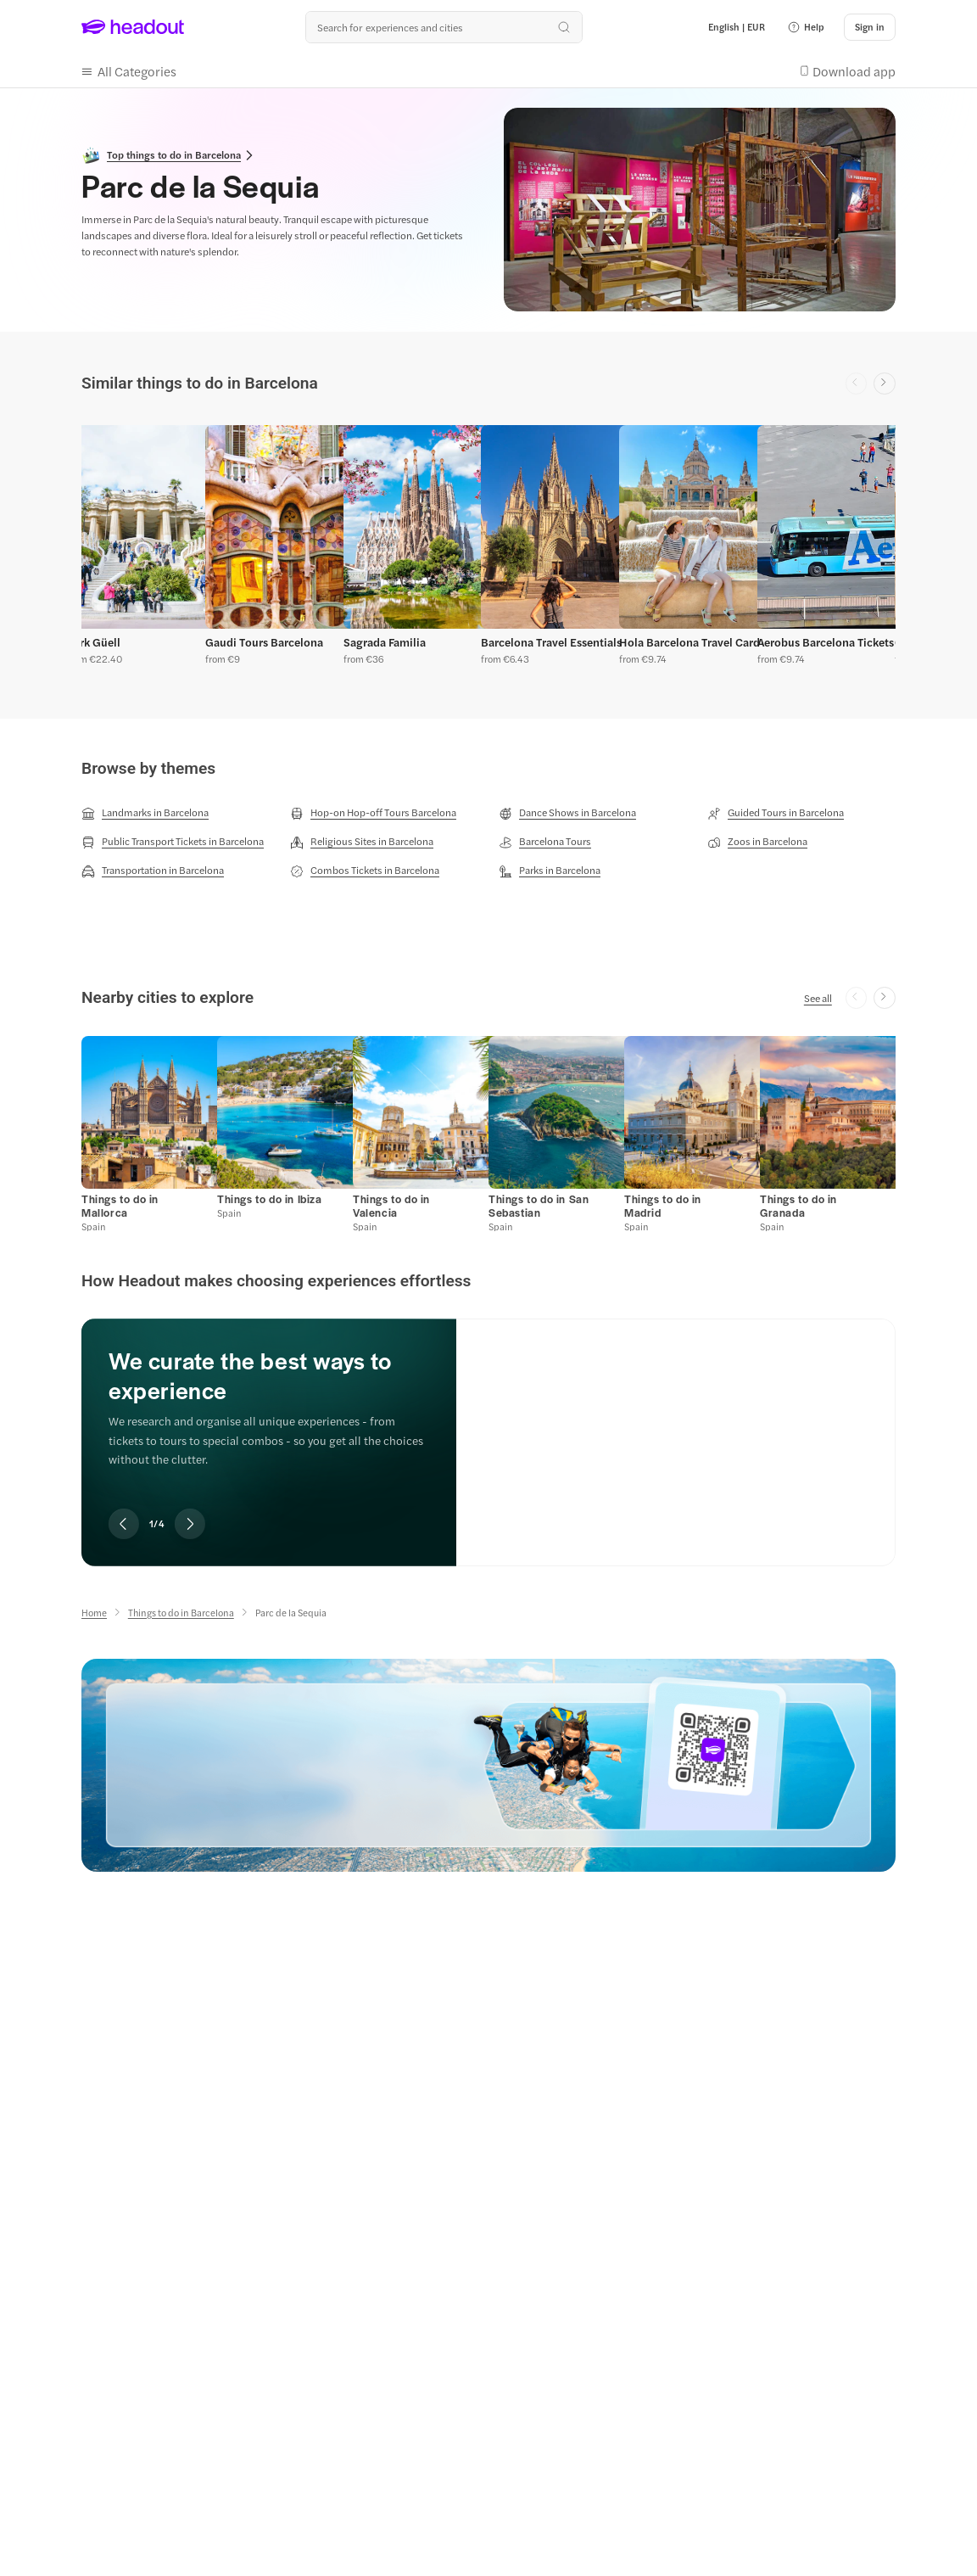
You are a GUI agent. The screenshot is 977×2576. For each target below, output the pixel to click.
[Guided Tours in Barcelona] (775, 812)
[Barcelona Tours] (545, 841)
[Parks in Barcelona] (549, 870)
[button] (805, 27)
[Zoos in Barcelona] (757, 841)
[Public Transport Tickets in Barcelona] (172, 841)
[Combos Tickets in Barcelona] (364, 870)
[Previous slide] (124, 1524)
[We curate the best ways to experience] (676, 1428)
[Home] (94, 1612)
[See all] (818, 998)
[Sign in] (870, 27)
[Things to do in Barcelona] (181, 1612)
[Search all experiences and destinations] (443, 27)
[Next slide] (885, 383)
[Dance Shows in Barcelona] (567, 812)
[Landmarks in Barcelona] (145, 812)
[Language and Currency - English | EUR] (736, 27)
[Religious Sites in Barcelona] (361, 841)
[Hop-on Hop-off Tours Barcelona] (373, 812)
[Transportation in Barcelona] (152, 870)
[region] (488, 548)
